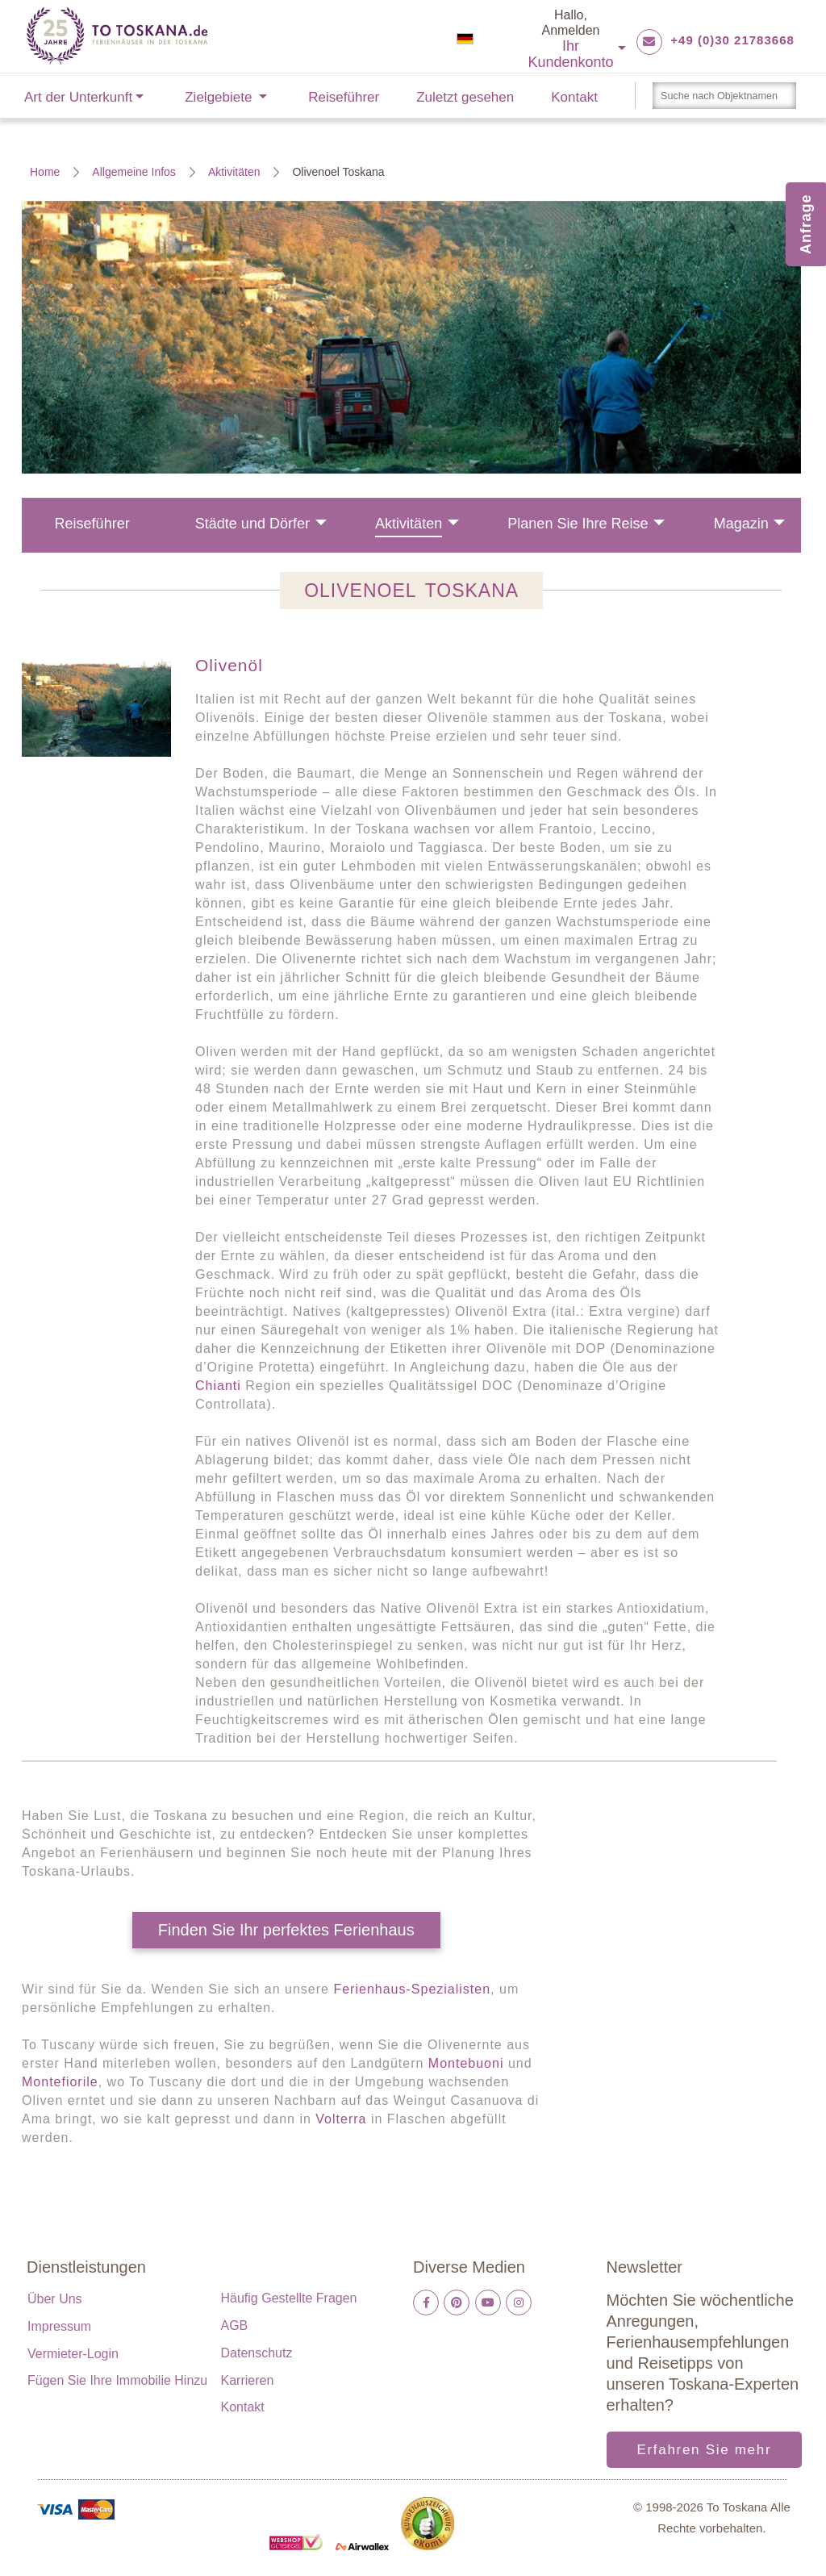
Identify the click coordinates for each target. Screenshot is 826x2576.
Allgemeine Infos (134, 171)
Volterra (343, 2119)
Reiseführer (343, 97)
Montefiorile (60, 2082)
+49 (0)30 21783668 (732, 40)
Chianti (218, 1385)
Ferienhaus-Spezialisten (411, 1989)
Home (45, 171)
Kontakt (574, 97)
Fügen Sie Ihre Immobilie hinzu (117, 2380)
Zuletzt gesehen (465, 97)
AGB (234, 2325)
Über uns (54, 2299)
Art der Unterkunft (78, 97)
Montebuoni (466, 2063)
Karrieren (247, 2380)
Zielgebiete (218, 97)
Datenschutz (257, 2353)
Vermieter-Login (73, 2354)
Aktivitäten (234, 171)
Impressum (59, 2326)
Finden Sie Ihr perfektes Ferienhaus (286, 1930)
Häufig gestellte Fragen (289, 2298)
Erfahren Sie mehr (703, 2449)
